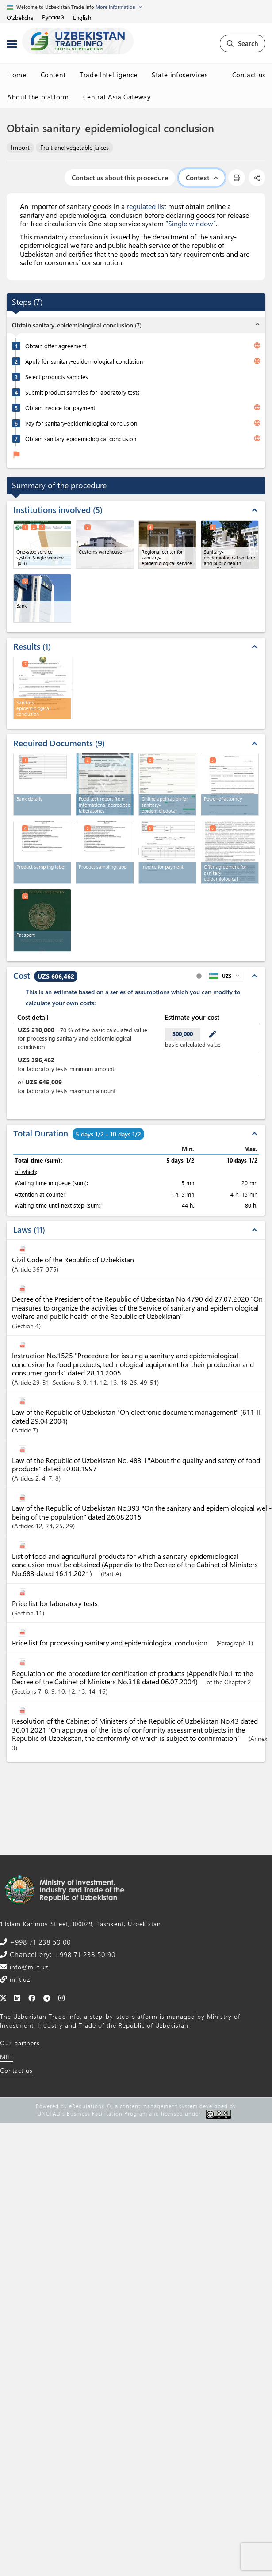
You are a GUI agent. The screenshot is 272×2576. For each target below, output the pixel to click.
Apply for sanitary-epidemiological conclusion (84, 361)
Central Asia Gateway (117, 96)
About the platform (38, 96)
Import (20, 147)
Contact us (249, 74)
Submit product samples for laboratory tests (82, 392)
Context (202, 177)
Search (242, 43)
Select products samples (56, 377)
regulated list (146, 206)
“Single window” (190, 223)
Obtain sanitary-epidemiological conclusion (80, 438)
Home (17, 74)
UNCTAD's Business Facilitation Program (92, 2113)
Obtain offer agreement (55, 346)
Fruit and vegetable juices (74, 147)
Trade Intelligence (109, 74)
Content (53, 74)
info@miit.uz (28, 1967)
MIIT (6, 2056)
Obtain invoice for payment (60, 407)
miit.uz (19, 1979)
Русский (53, 17)
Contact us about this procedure (120, 177)
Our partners (20, 2043)
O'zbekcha (20, 17)
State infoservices (180, 74)
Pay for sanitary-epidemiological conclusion (81, 423)
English (82, 17)
